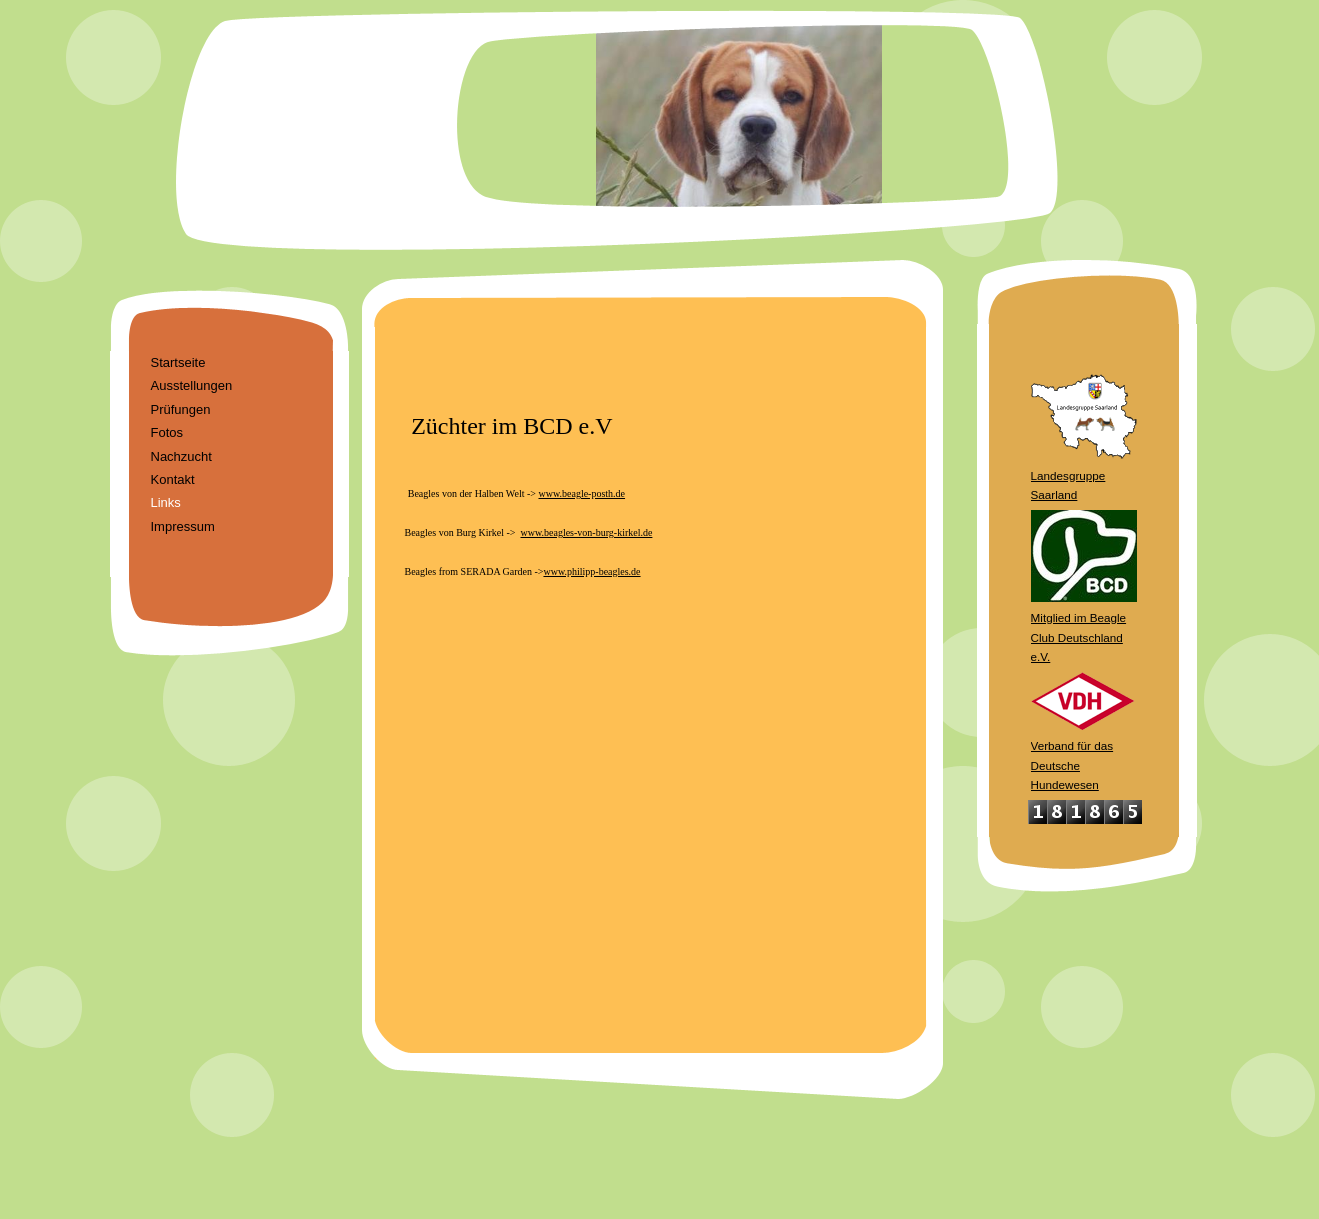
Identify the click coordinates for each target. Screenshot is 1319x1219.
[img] (660, 130)
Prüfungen (181, 409)
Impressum (183, 526)
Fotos (167, 432)
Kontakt (173, 479)
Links (166, 502)
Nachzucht (181, 456)
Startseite (178, 362)
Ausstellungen (192, 385)
